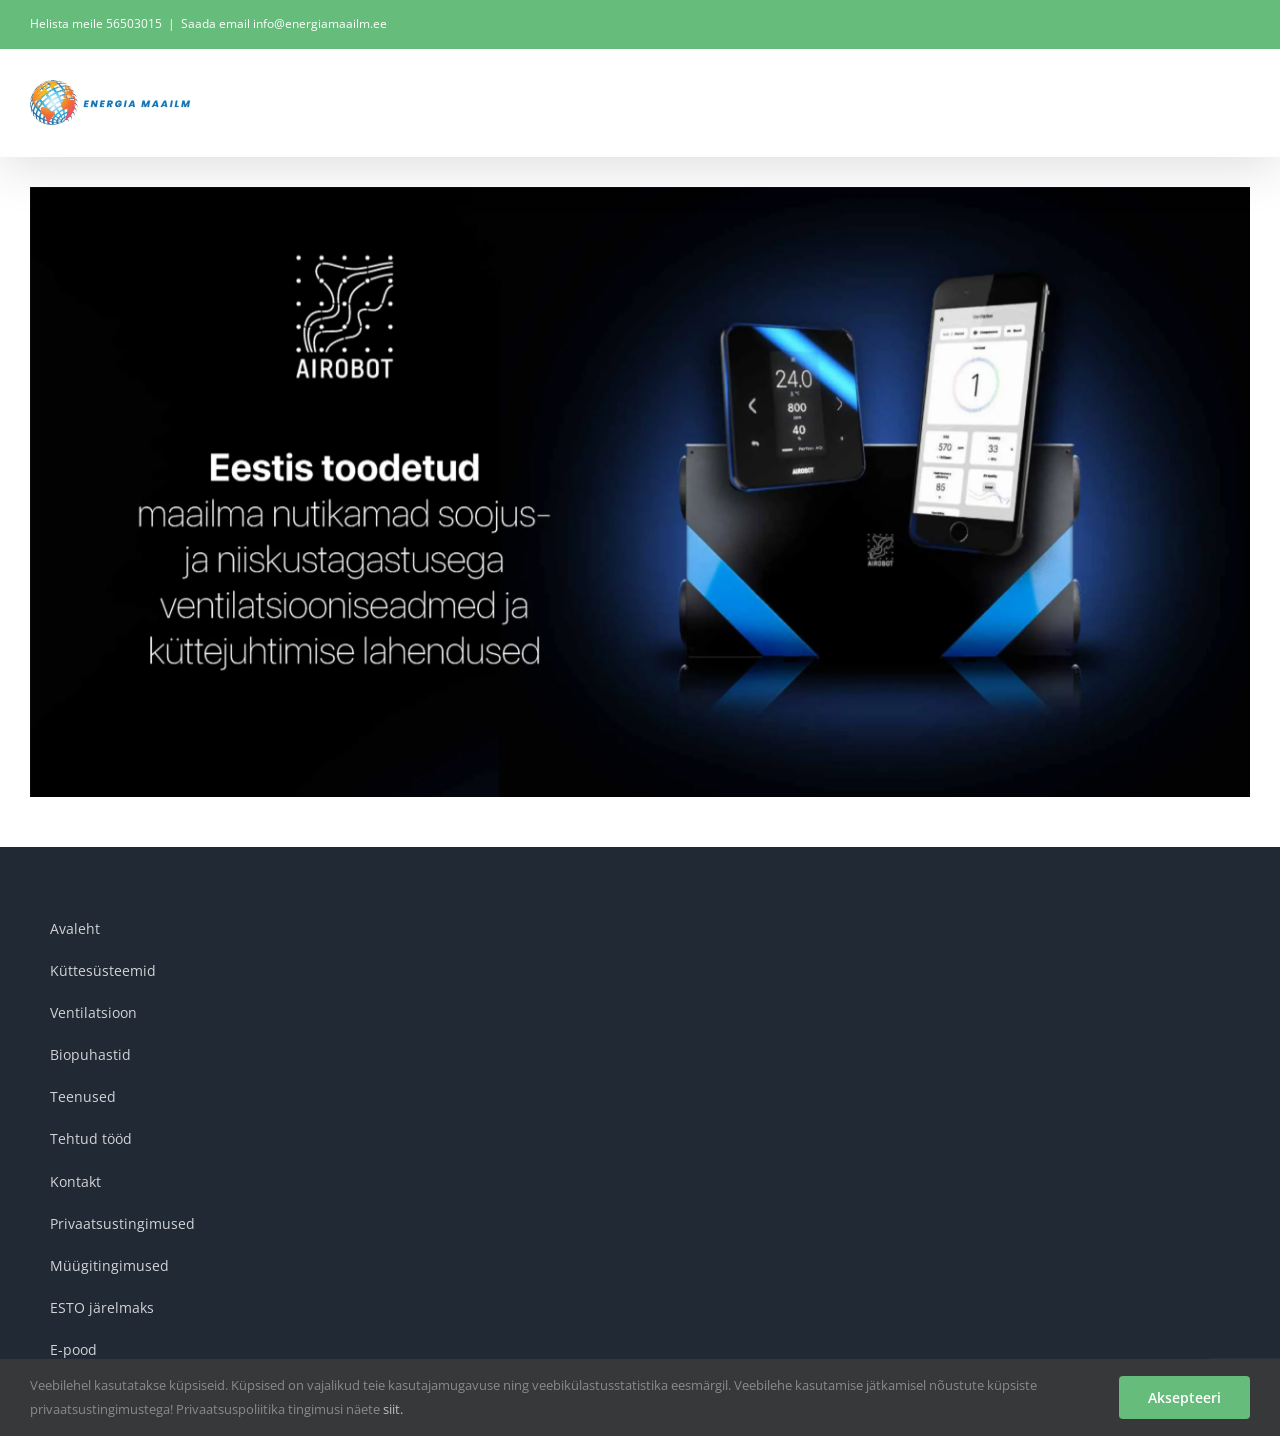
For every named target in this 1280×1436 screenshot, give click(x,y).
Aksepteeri (1184, 1397)
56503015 (134, 23)
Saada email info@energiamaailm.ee (284, 23)
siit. (393, 1409)
